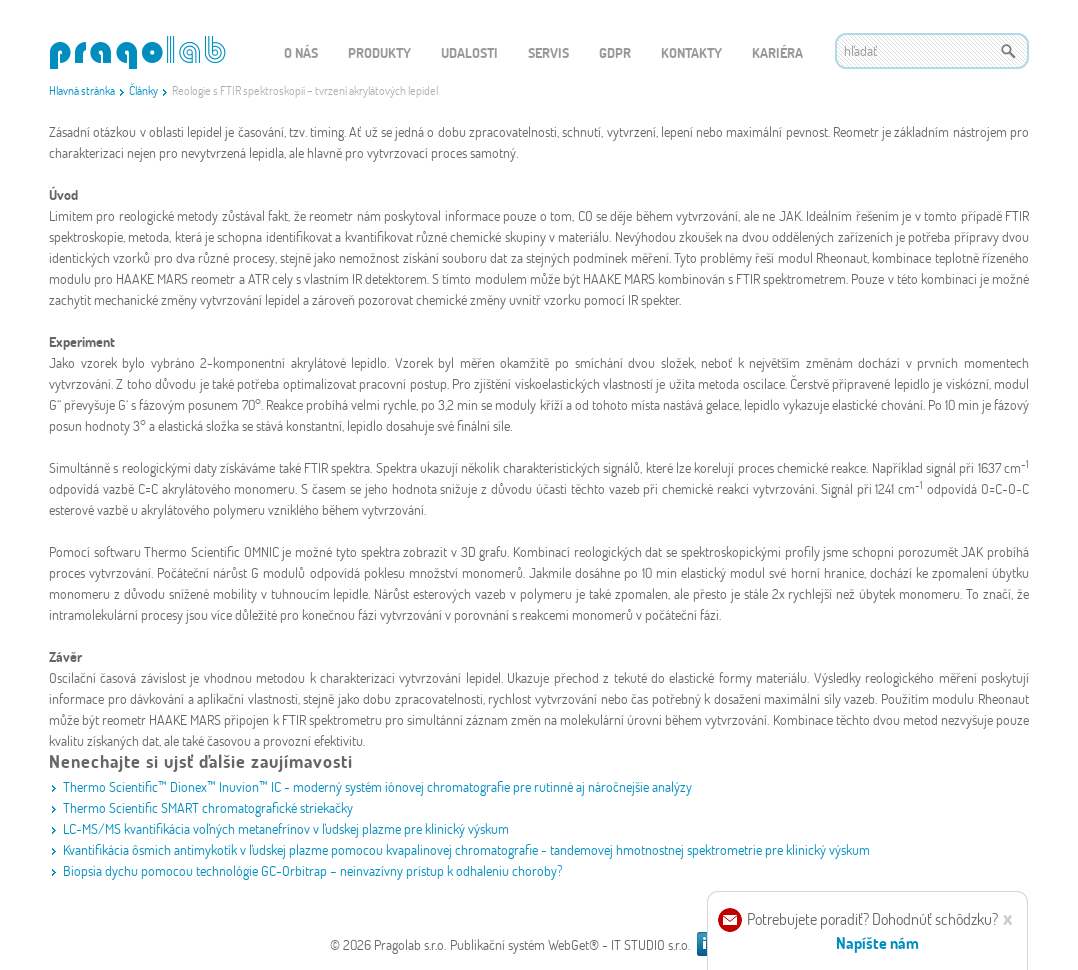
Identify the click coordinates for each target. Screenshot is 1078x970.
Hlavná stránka (82, 90)
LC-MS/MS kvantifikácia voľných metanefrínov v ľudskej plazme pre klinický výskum (286, 828)
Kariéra (777, 52)
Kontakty (691, 52)
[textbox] (932, 51)
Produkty (379, 52)
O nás (301, 52)
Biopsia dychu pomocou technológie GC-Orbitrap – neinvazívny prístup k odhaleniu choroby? (313, 870)
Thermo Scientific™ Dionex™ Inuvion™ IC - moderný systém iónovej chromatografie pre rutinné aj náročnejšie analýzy (377, 786)
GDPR (615, 52)
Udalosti (469, 52)
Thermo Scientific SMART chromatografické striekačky (208, 807)
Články (143, 90)
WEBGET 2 (137, 52)
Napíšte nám (877, 942)
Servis (548, 52)
